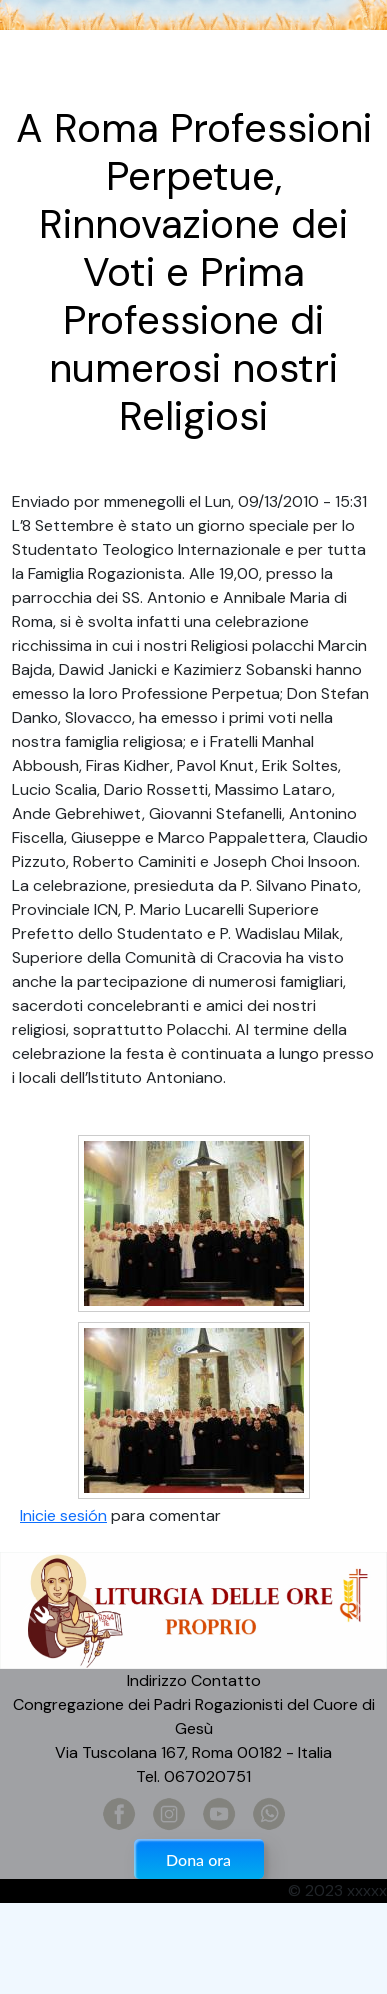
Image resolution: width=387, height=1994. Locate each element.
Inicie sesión (63, 1515)
